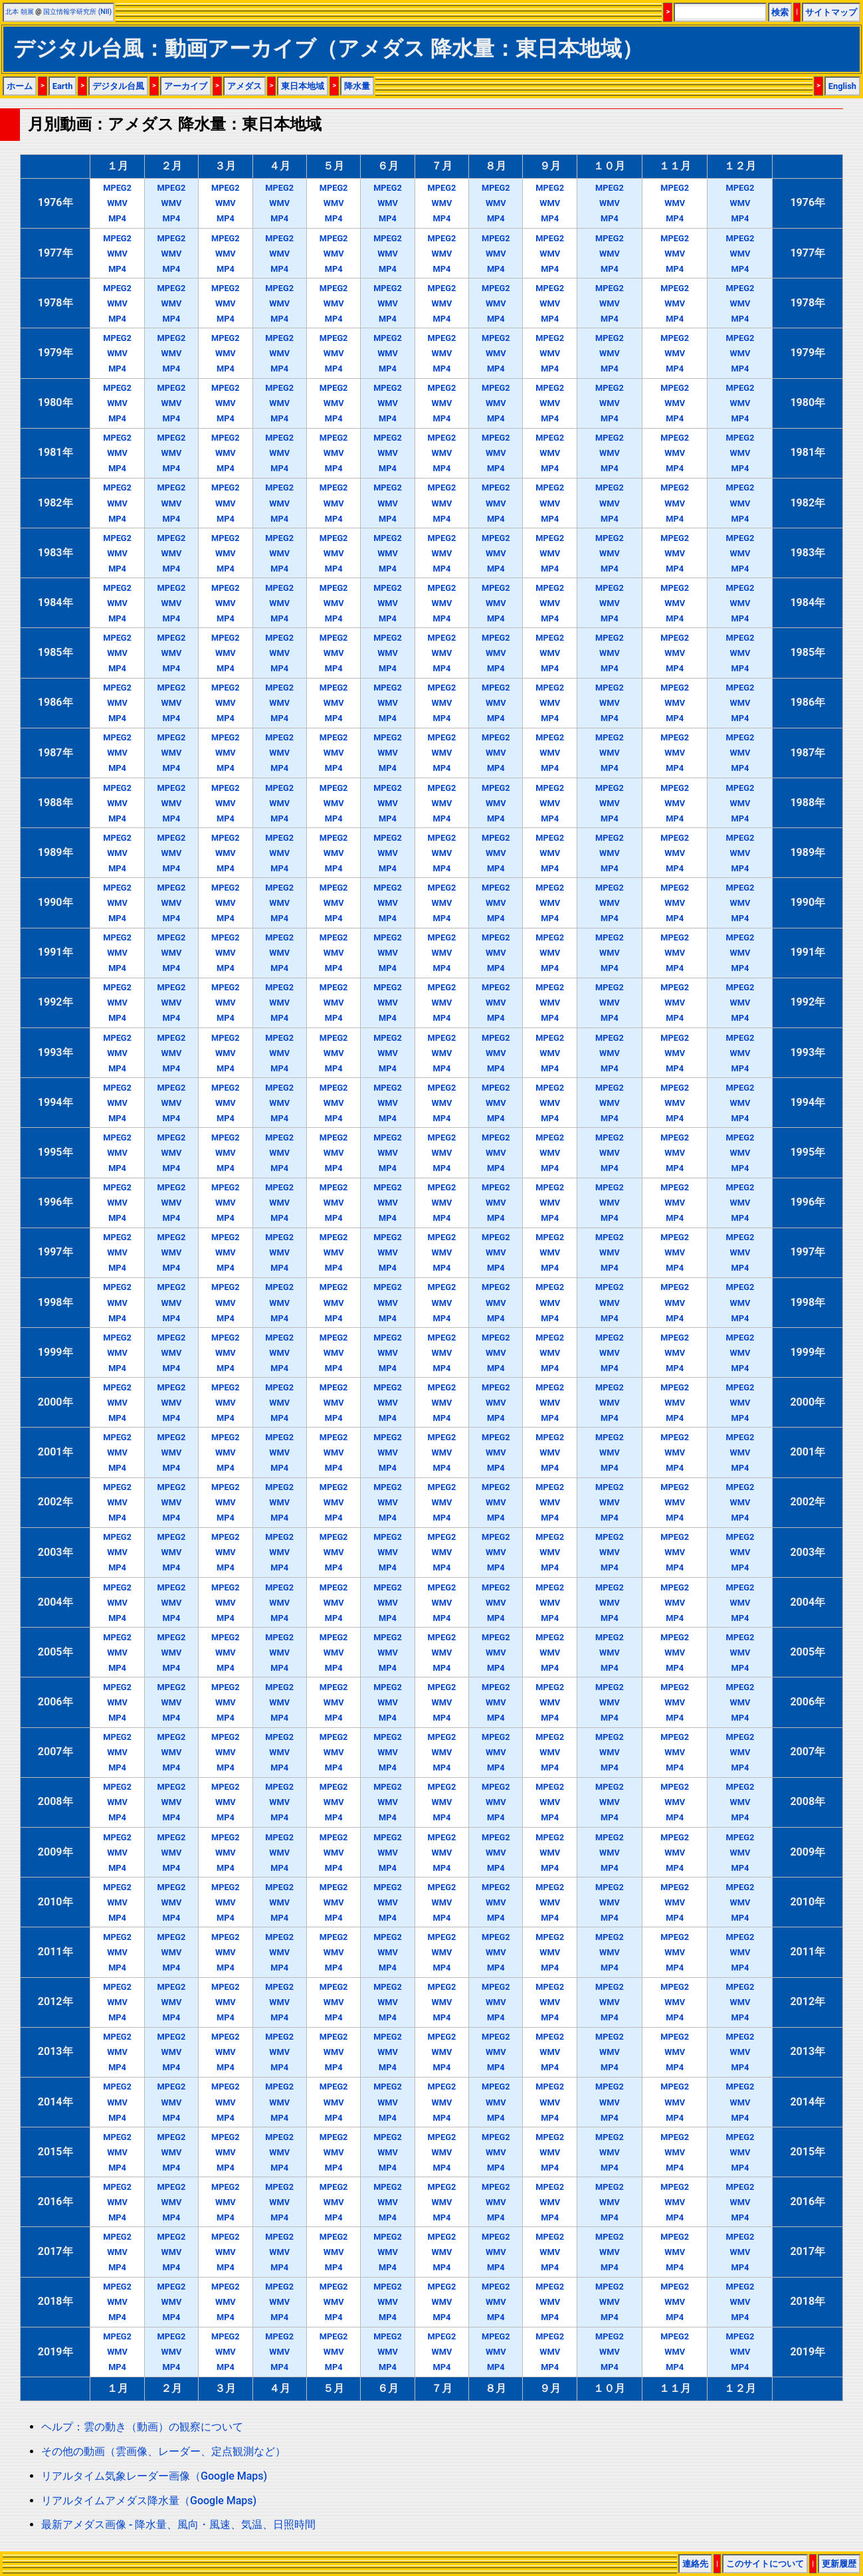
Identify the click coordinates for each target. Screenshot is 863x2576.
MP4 (117, 218)
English (842, 86)
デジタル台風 (118, 86)
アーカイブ (185, 86)
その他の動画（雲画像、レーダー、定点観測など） (163, 2451)
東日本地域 (302, 86)
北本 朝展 (19, 11)
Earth (62, 86)
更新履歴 (839, 2564)
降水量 (357, 86)
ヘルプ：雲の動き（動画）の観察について (142, 2426)
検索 (780, 12)
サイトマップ (831, 12)
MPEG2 (117, 188)
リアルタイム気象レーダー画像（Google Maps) (154, 2476)
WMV (117, 203)
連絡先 (695, 2564)
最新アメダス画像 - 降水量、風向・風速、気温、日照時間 (178, 2524)
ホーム (20, 86)
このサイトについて (765, 2564)
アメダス (244, 86)
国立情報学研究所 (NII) (77, 11)
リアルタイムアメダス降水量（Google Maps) (148, 2500)
